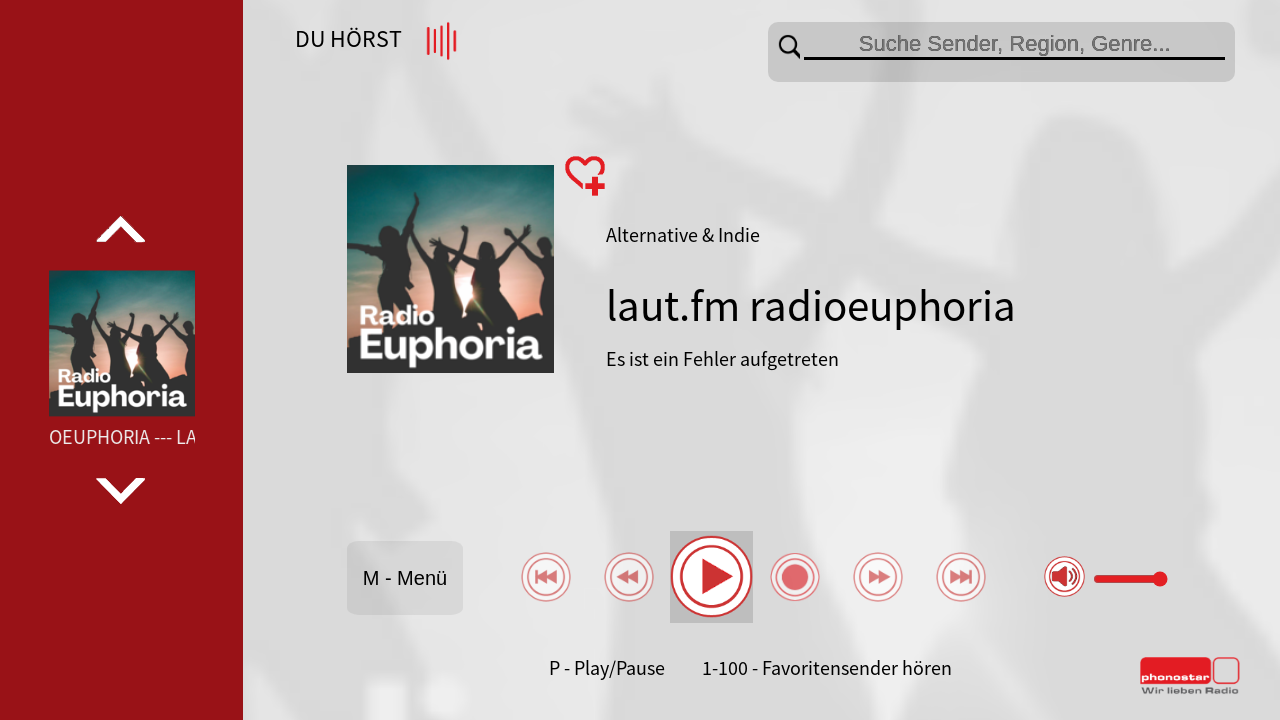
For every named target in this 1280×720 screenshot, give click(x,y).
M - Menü (405, 578)
